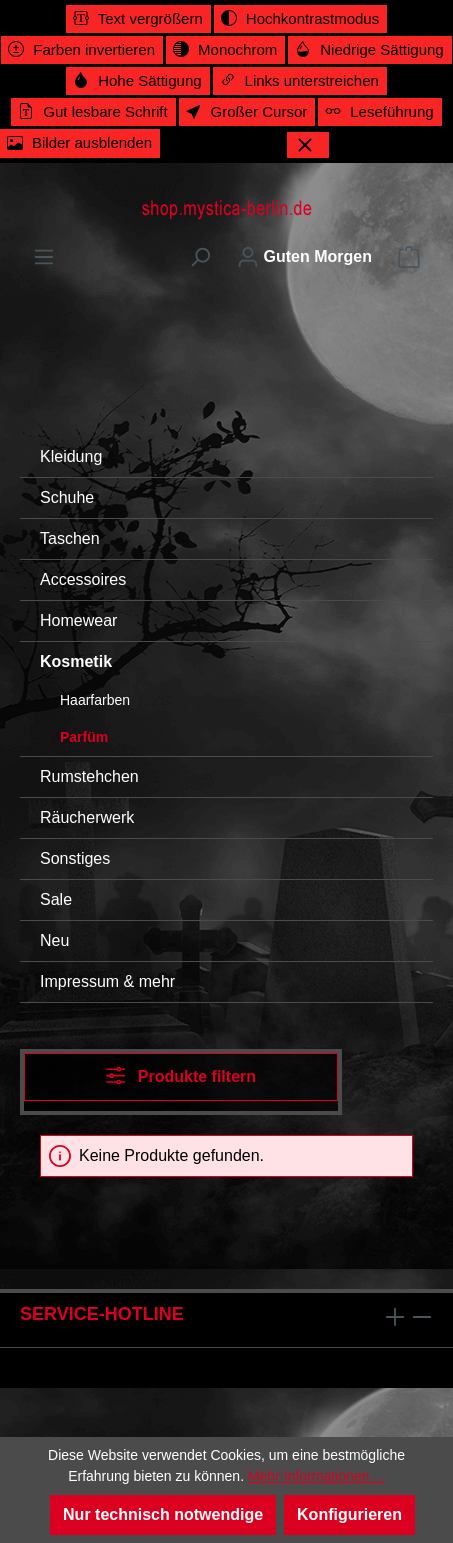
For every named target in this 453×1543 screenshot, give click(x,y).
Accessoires (83, 579)
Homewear (78, 620)
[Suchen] (200, 257)
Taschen (70, 538)
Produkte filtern (181, 1075)
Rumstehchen (89, 776)
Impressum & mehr (107, 981)
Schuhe (67, 497)
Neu (54, 940)
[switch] (138, 19)
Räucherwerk (87, 817)
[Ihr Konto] (304, 257)
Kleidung (71, 456)
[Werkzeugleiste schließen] (308, 145)
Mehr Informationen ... (316, 1476)
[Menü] (44, 257)
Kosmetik (76, 661)
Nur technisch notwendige (163, 1514)
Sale (56, 899)
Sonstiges (75, 858)
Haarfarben (95, 700)
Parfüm (84, 737)
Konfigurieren (349, 1514)
